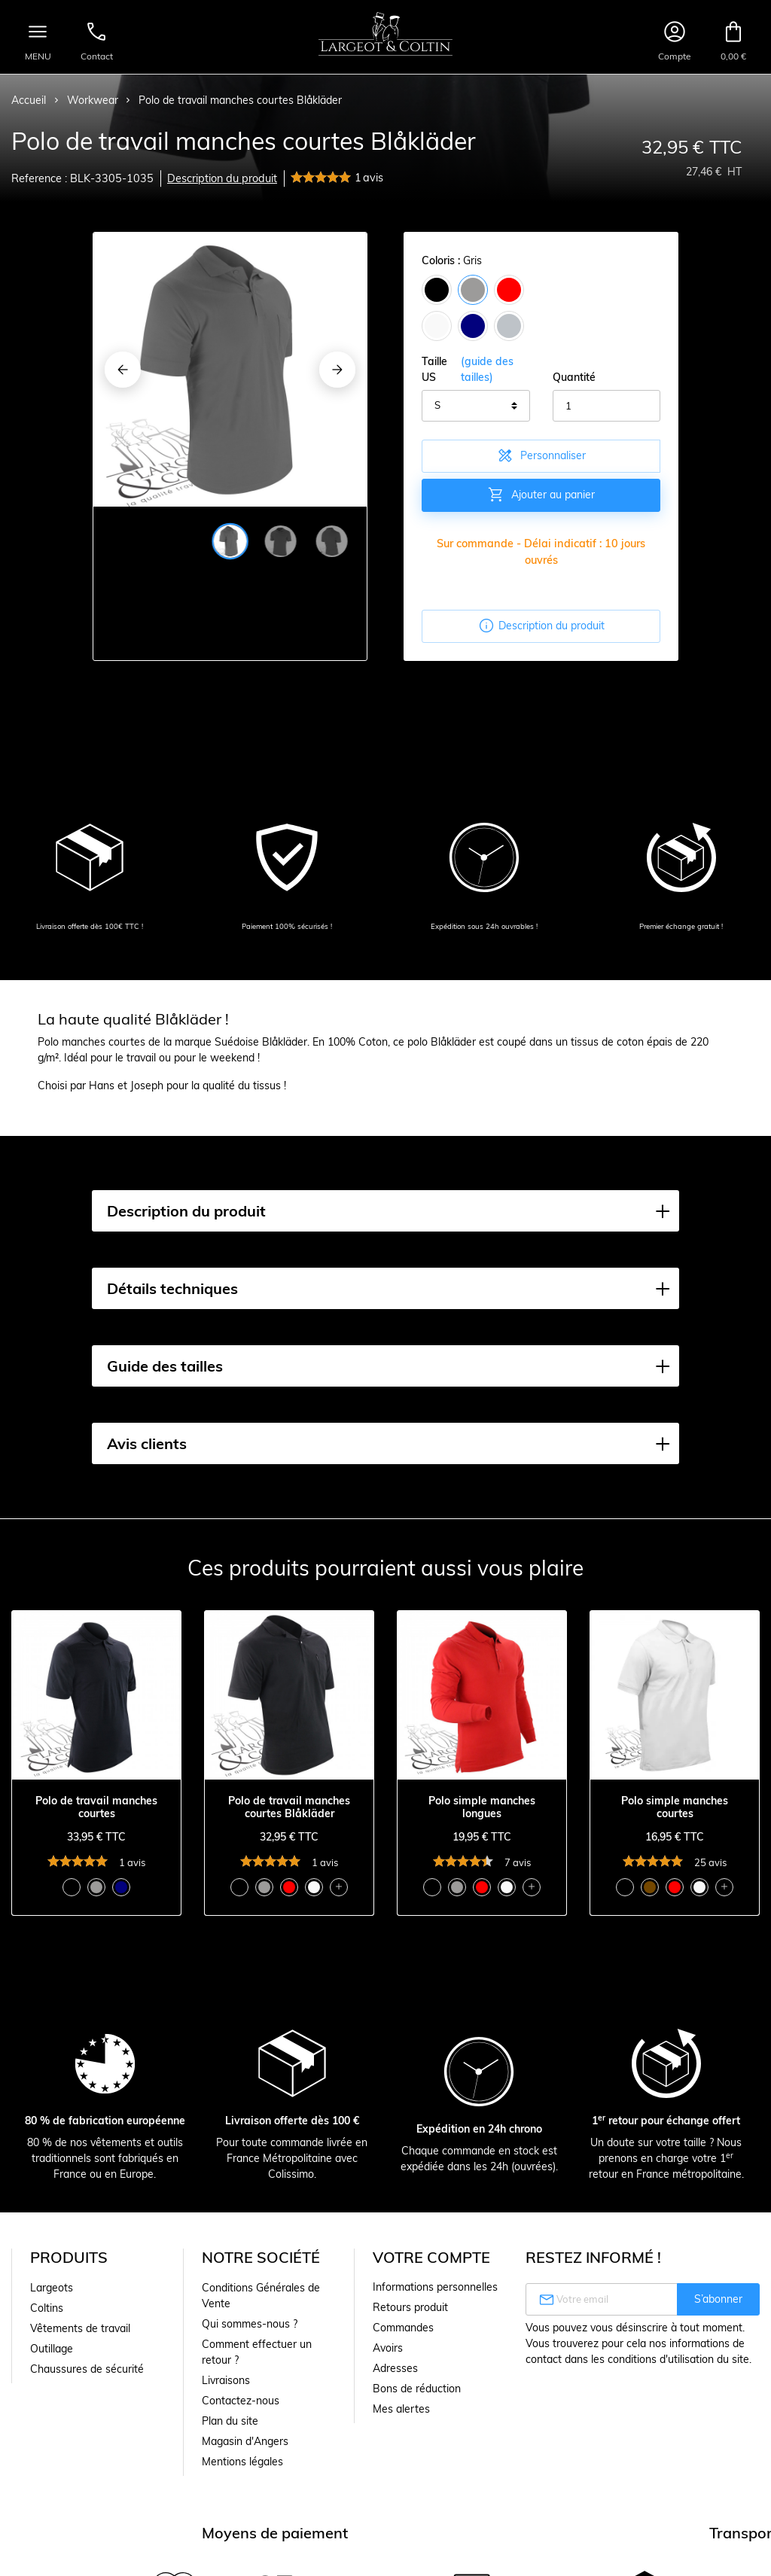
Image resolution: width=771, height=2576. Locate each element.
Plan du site (230, 2421)
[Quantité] (607, 406)
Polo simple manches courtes (674, 1807)
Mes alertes (401, 2409)
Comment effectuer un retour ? (257, 2352)
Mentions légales (242, 2461)
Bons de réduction (417, 2388)
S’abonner (718, 2299)
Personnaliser (541, 455)
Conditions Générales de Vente (261, 2295)
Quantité (574, 377)
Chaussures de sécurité (87, 2369)
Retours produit (410, 2307)
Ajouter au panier (541, 494)
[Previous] (123, 370)
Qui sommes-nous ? (249, 2324)
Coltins (46, 2308)
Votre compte (431, 2257)
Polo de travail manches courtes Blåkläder (289, 1807)
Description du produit (222, 178)
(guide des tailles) (487, 369)
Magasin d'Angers (245, 2441)
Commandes (403, 2327)
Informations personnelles (435, 2287)
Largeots (51, 2287)
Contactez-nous (240, 2400)
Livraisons (226, 2380)
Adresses (395, 2368)
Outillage (51, 2348)
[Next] (337, 370)
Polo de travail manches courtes (96, 1807)
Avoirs (388, 2348)
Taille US (476, 369)
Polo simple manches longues (481, 1807)
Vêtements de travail (80, 2328)
